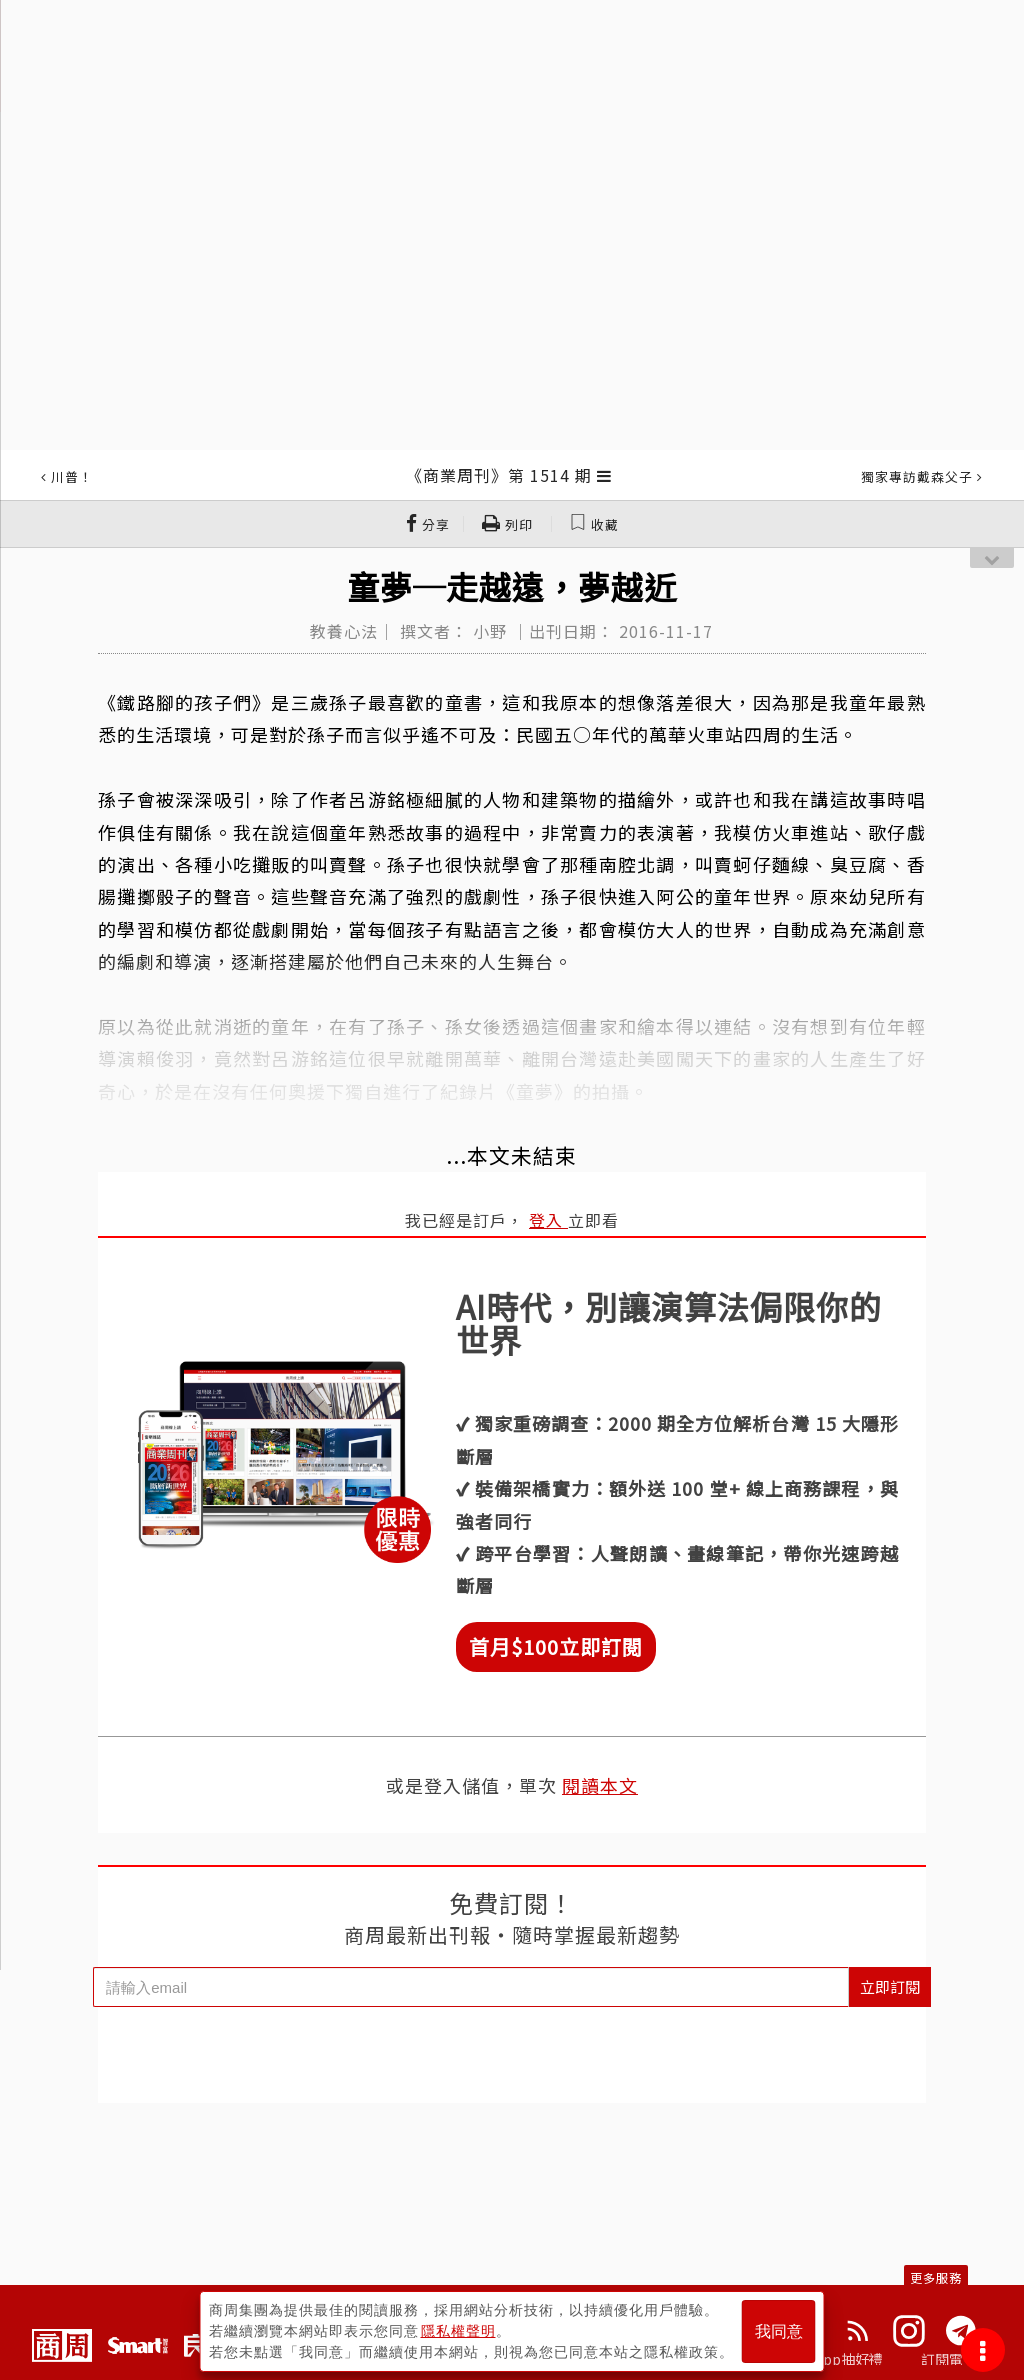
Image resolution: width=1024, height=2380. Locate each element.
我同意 (779, 2331)
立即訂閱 (890, 1986)
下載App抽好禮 (834, 2359)
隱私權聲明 (458, 2331)
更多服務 (936, 2277)
